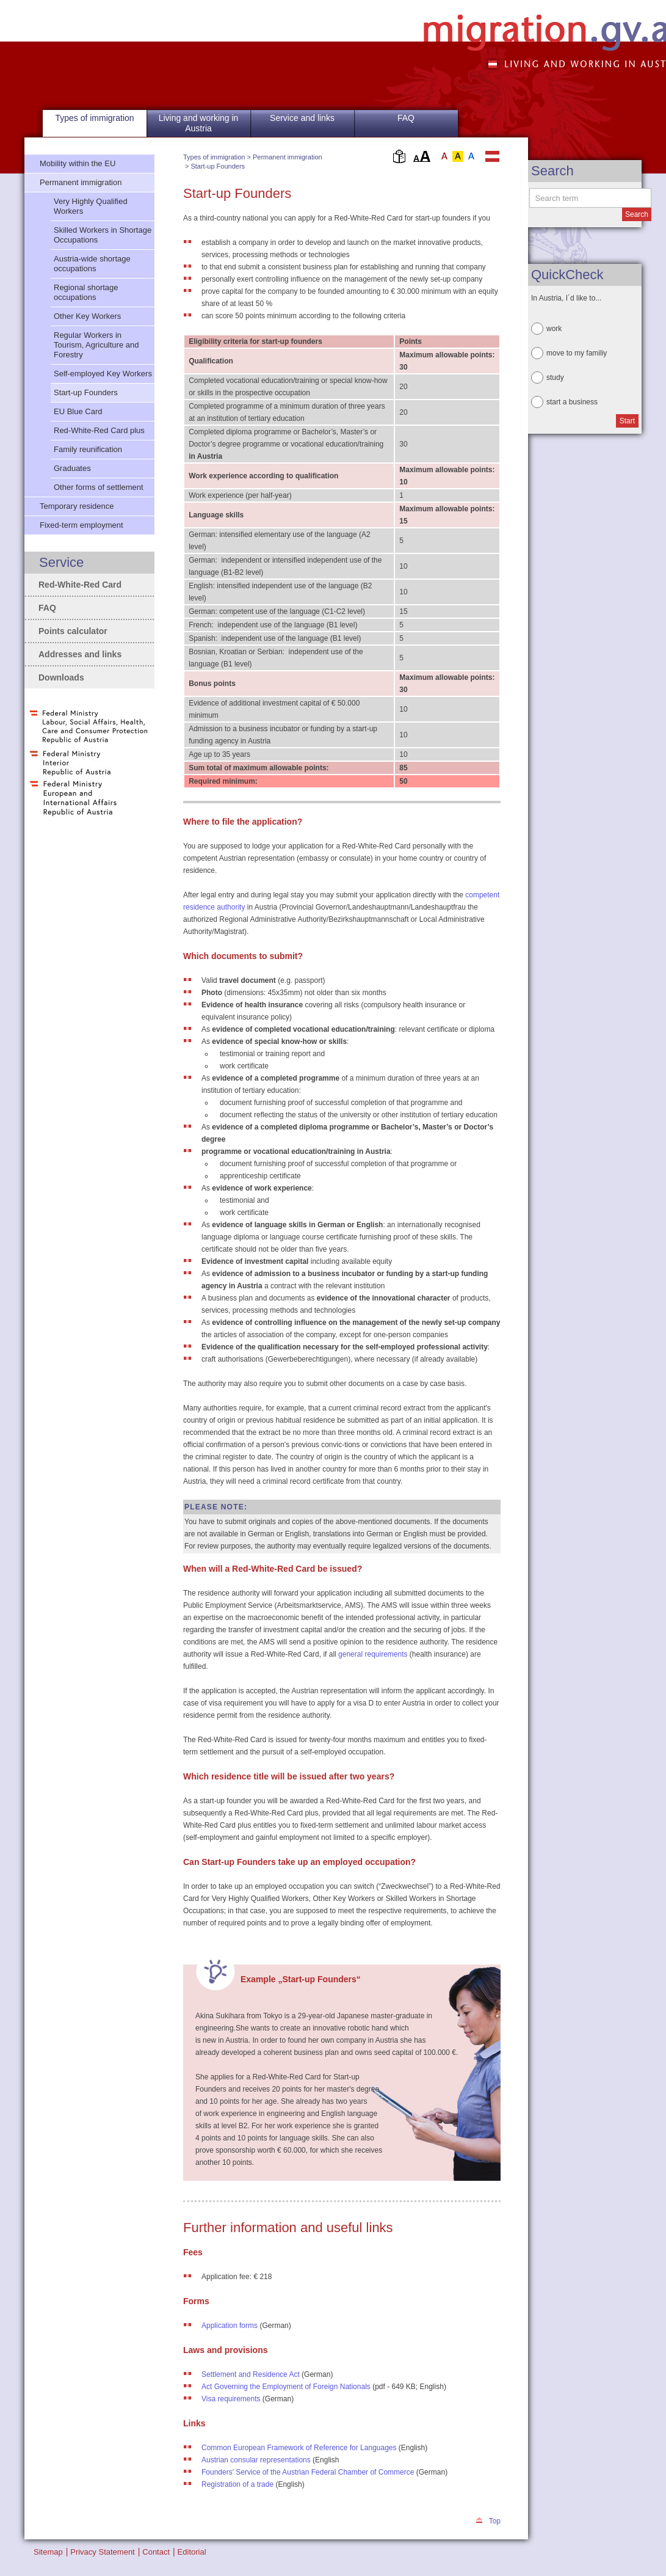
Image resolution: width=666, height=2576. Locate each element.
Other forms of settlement (98, 487)
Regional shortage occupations (86, 292)
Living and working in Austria (199, 123)
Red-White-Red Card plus (99, 430)
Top (495, 2521)
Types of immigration (214, 157)
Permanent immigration (287, 157)
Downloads (61, 677)
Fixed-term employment (81, 525)
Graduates (72, 468)
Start (627, 421)
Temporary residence (77, 506)
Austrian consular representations (256, 2460)
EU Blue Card (78, 411)
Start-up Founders (217, 166)
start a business (572, 402)
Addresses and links (79, 654)
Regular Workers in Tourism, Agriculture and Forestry (96, 344)
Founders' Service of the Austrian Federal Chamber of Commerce (307, 2472)
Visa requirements (231, 2399)
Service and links (302, 118)
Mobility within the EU (77, 163)
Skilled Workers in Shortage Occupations (102, 234)
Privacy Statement (102, 2551)
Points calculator (72, 631)
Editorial (192, 2551)
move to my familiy (576, 353)
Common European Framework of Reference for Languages (299, 2447)
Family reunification (88, 449)
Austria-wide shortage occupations (92, 263)
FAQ (405, 118)
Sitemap (48, 2551)
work (554, 328)
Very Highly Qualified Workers (91, 206)
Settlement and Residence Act (250, 2374)
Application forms (229, 2325)
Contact (156, 2551)
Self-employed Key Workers (103, 373)
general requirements (372, 1654)
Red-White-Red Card (79, 584)
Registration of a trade (237, 2484)
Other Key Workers (87, 316)
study (555, 377)
